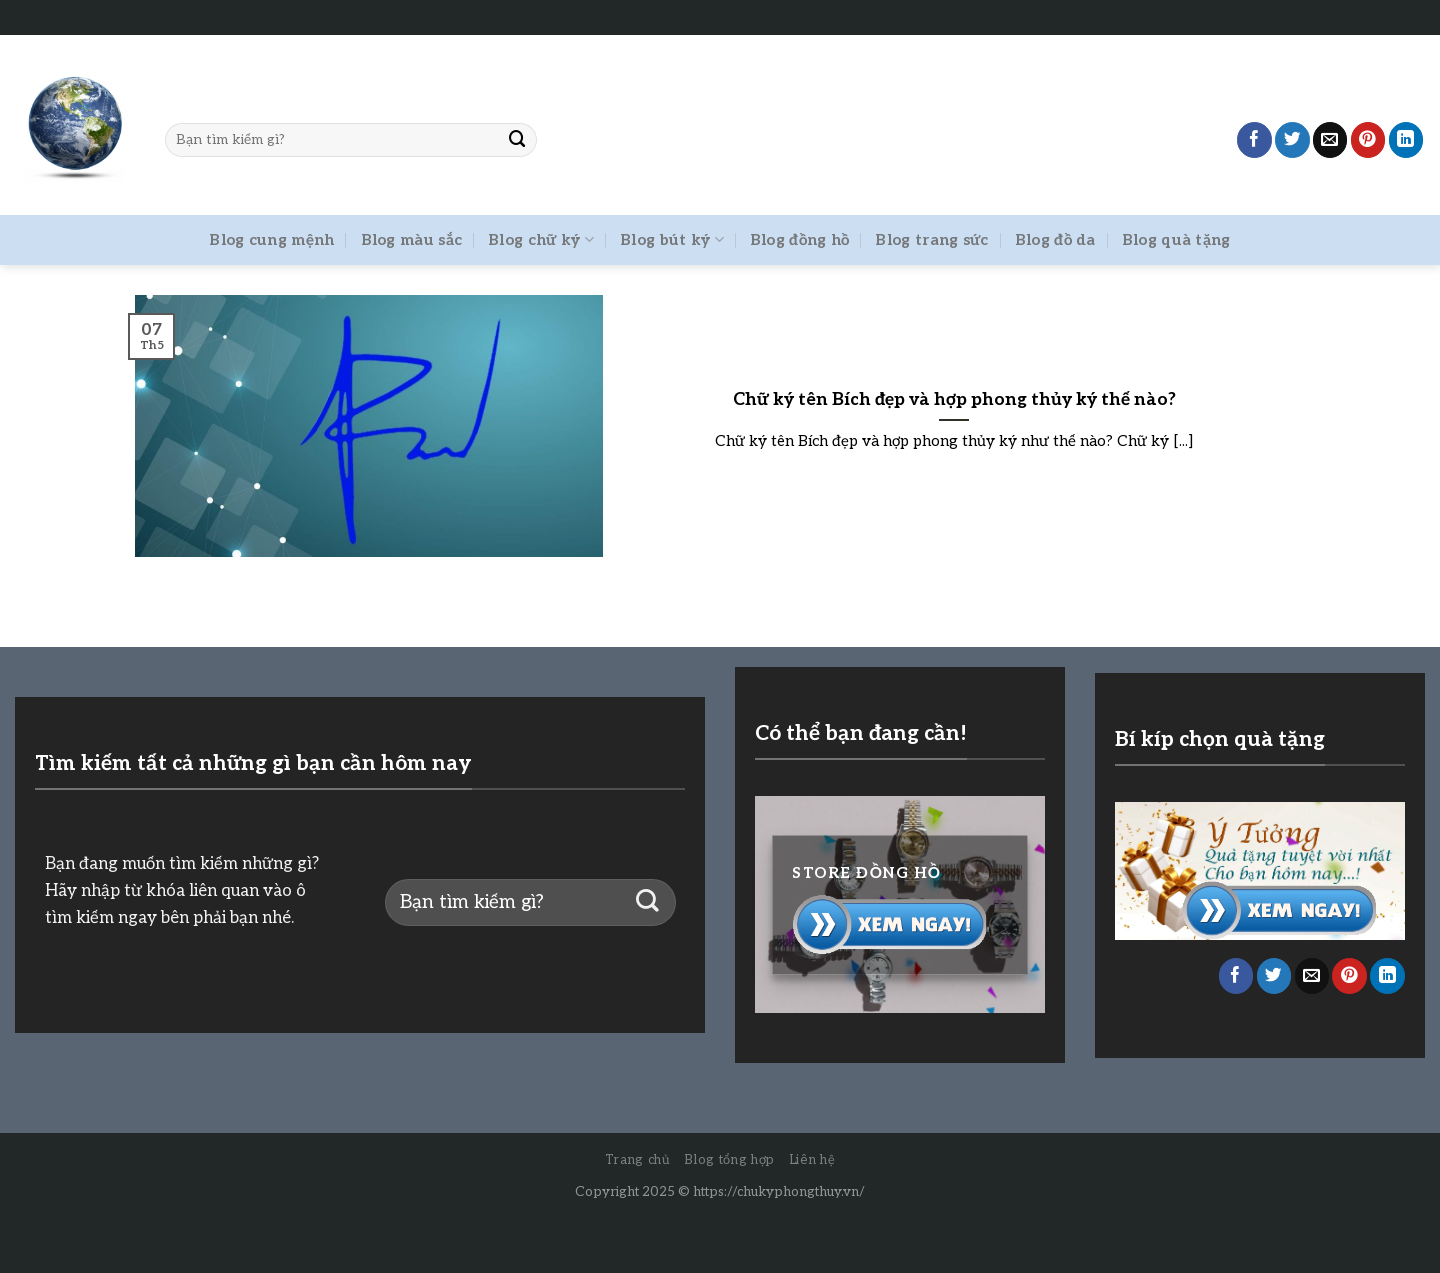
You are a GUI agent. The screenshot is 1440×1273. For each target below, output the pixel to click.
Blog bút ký (672, 239)
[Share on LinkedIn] (1406, 139)
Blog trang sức (931, 240)
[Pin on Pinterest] (1368, 139)
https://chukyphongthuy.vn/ (779, 1192)
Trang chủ (638, 1160)
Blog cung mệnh (271, 240)
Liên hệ (812, 1160)
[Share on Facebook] (1254, 139)
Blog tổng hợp (729, 1160)
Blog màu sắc (412, 240)
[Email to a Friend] (1330, 139)
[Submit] (518, 139)
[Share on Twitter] (1292, 139)
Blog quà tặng (1176, 240)
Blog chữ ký (541, 239)
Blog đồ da (1055, 240)
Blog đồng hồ (800, 240)
